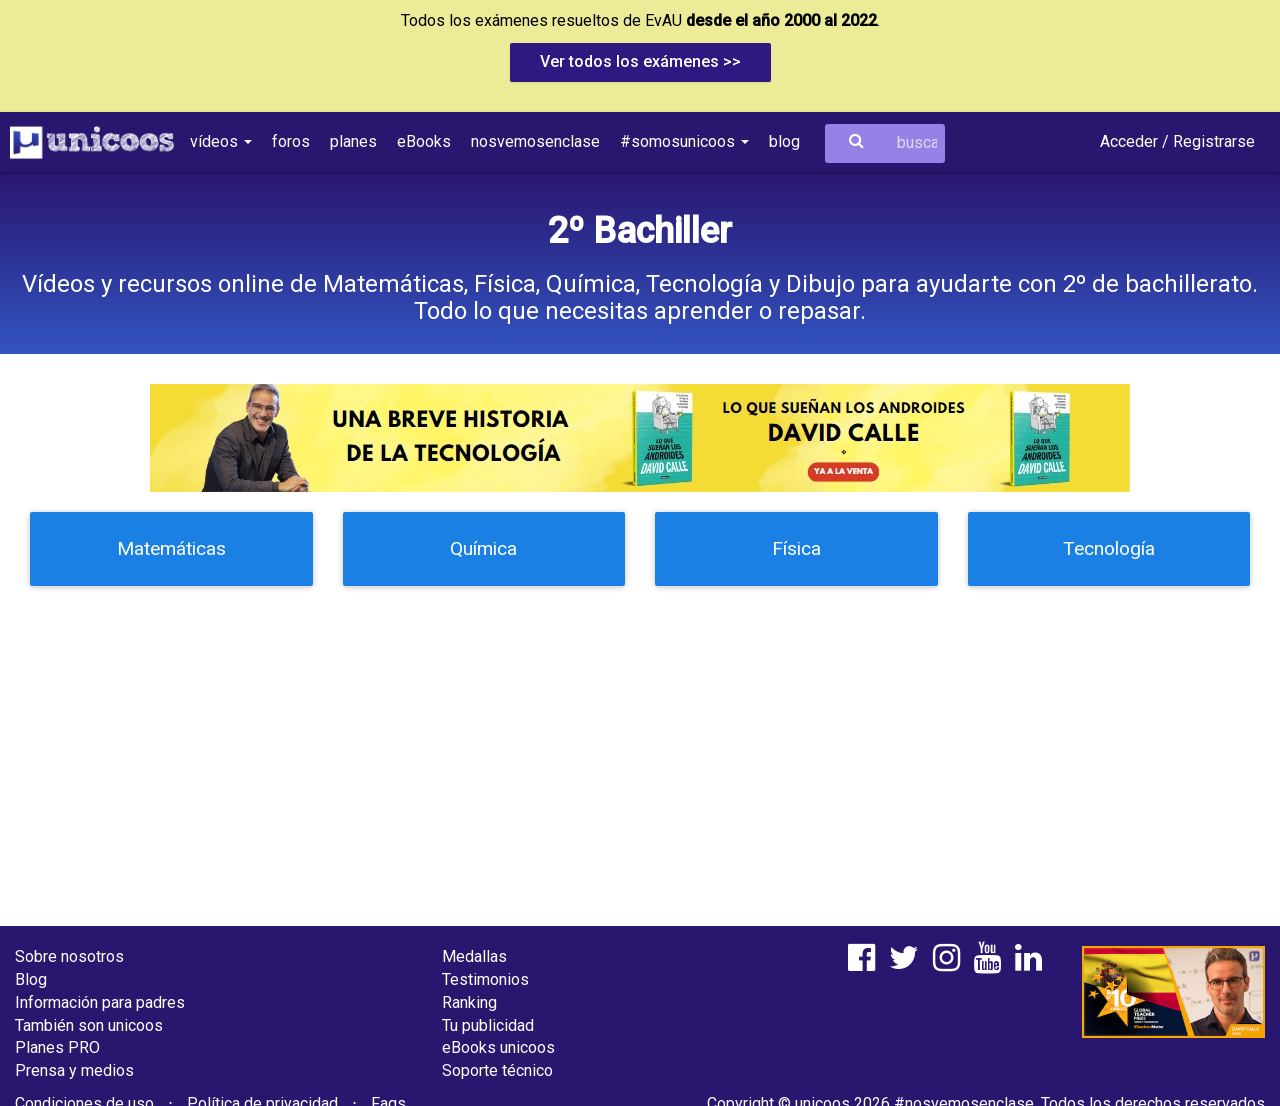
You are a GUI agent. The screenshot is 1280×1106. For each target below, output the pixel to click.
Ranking (469, 1002)
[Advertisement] (640, 746)
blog (784, 141)
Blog (31, 979)
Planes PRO (57, 1047)
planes (353, 141)
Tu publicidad (488, 1025)
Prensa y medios (74, 1070)
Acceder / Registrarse (1177, 141)
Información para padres (100, 1002)
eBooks (424, 141)
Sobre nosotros (69, 956)
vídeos (221, 141)
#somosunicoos (684, 141)
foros (291, 141)
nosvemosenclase (535, 141)
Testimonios (485, 979)
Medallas (474, 956)
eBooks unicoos (498, 1047)
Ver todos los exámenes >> (640, 61)
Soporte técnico (497, 1070)
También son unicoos (89, 1025)
